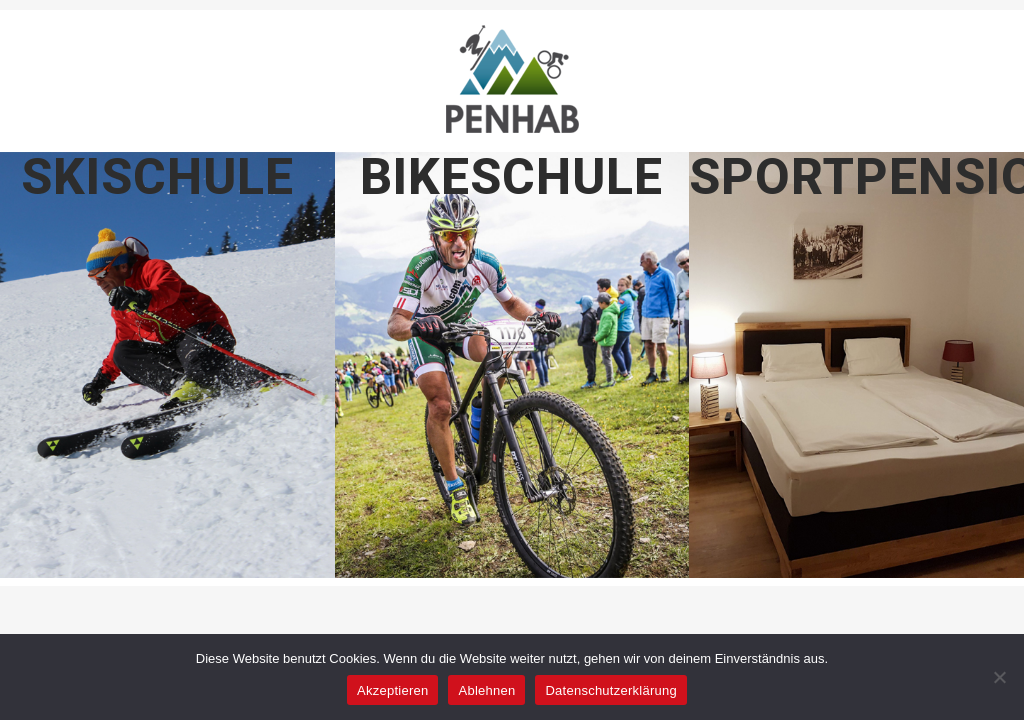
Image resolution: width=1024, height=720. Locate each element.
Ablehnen (486, 690)
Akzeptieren (392, 690)
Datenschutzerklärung (610, 690)
